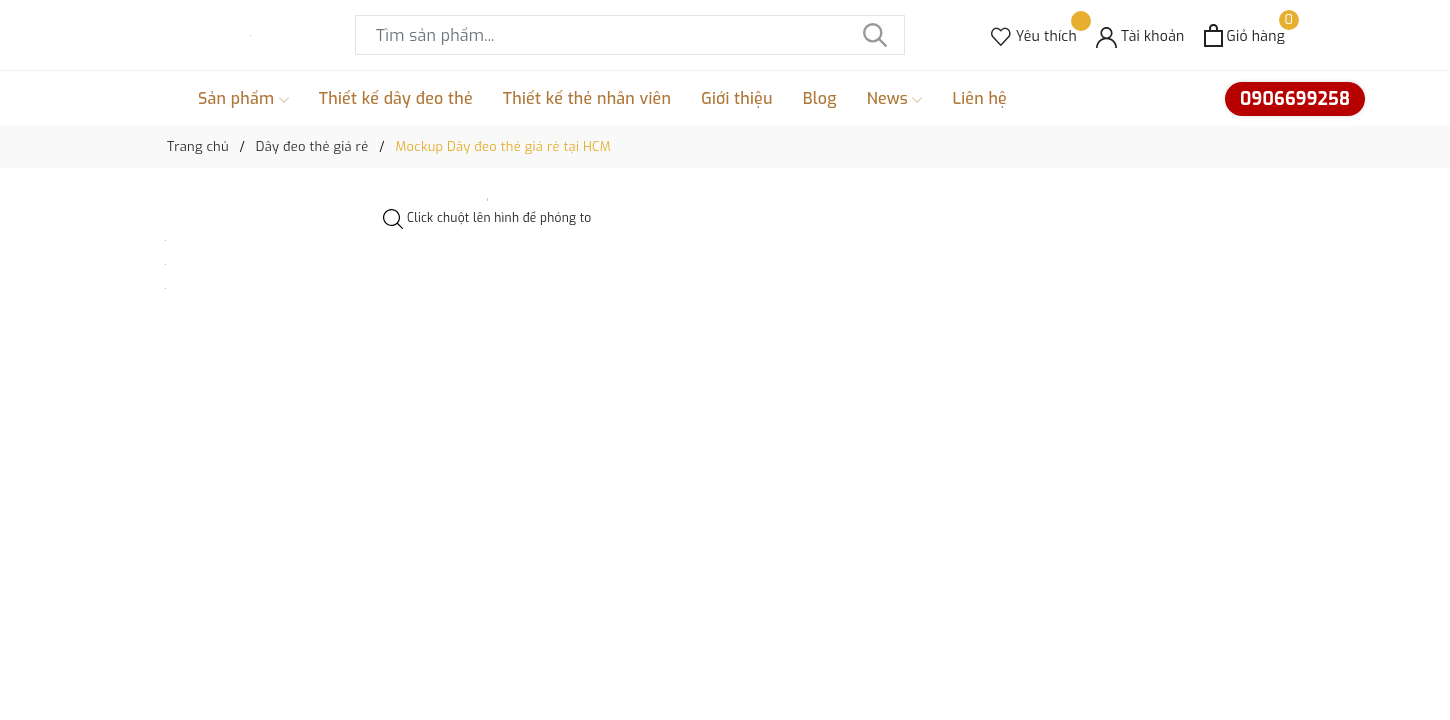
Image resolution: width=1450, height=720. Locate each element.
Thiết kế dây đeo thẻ (396, 98)
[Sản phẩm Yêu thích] (1034, 35)
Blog (820, 98)
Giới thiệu (737, 98)
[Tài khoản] (1140, 35)
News (895, 99)
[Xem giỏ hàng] (1244, 35)
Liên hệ (979, 98)
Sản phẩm (243, 99)
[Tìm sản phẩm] (630, 35)
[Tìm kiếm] (875, 35)
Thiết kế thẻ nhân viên (587, 98)
